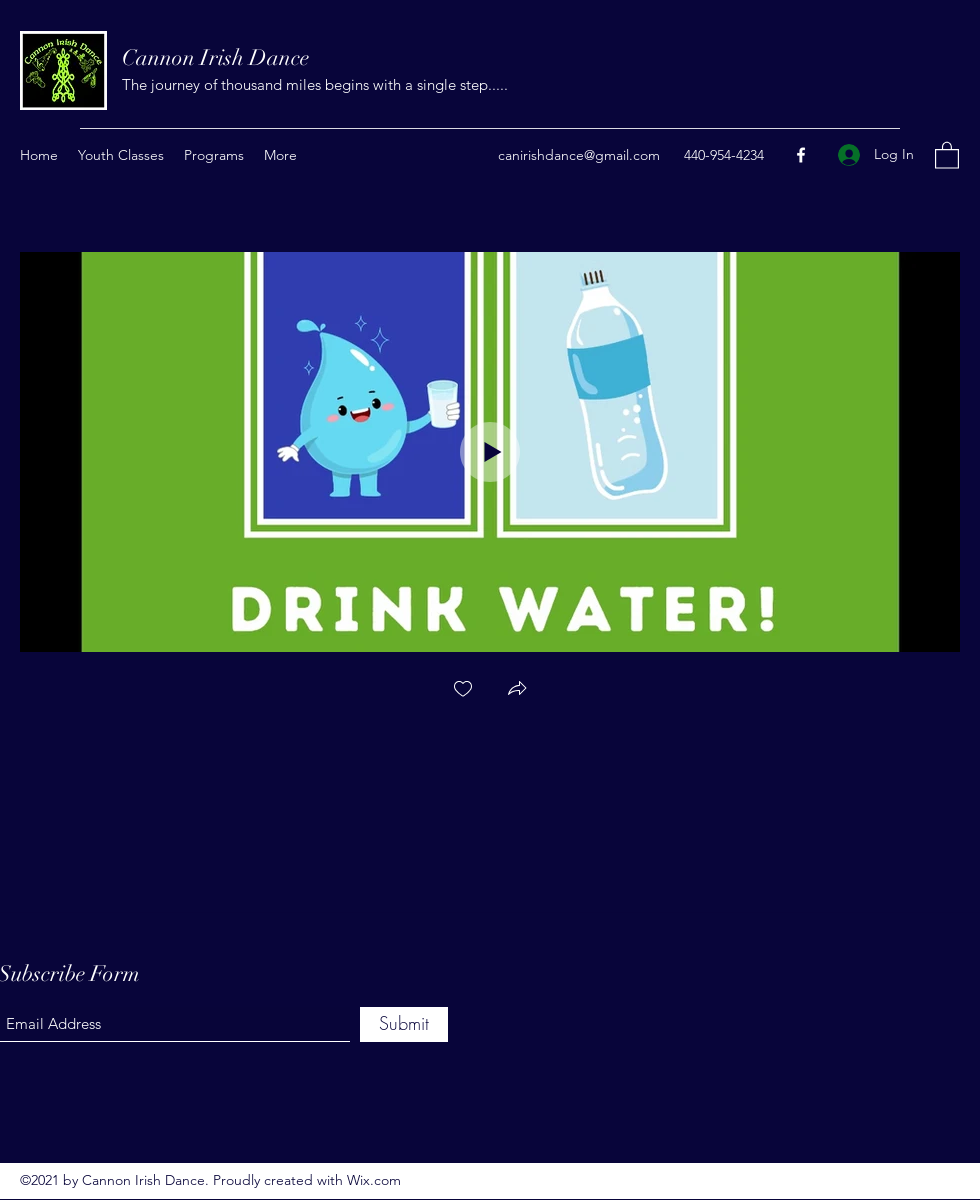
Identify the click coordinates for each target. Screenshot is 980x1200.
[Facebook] (801, 155)
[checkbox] (463, 690)
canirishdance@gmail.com (579, 155)
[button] (947, 154)
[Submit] (404, 1024)
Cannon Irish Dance (215, 57)
